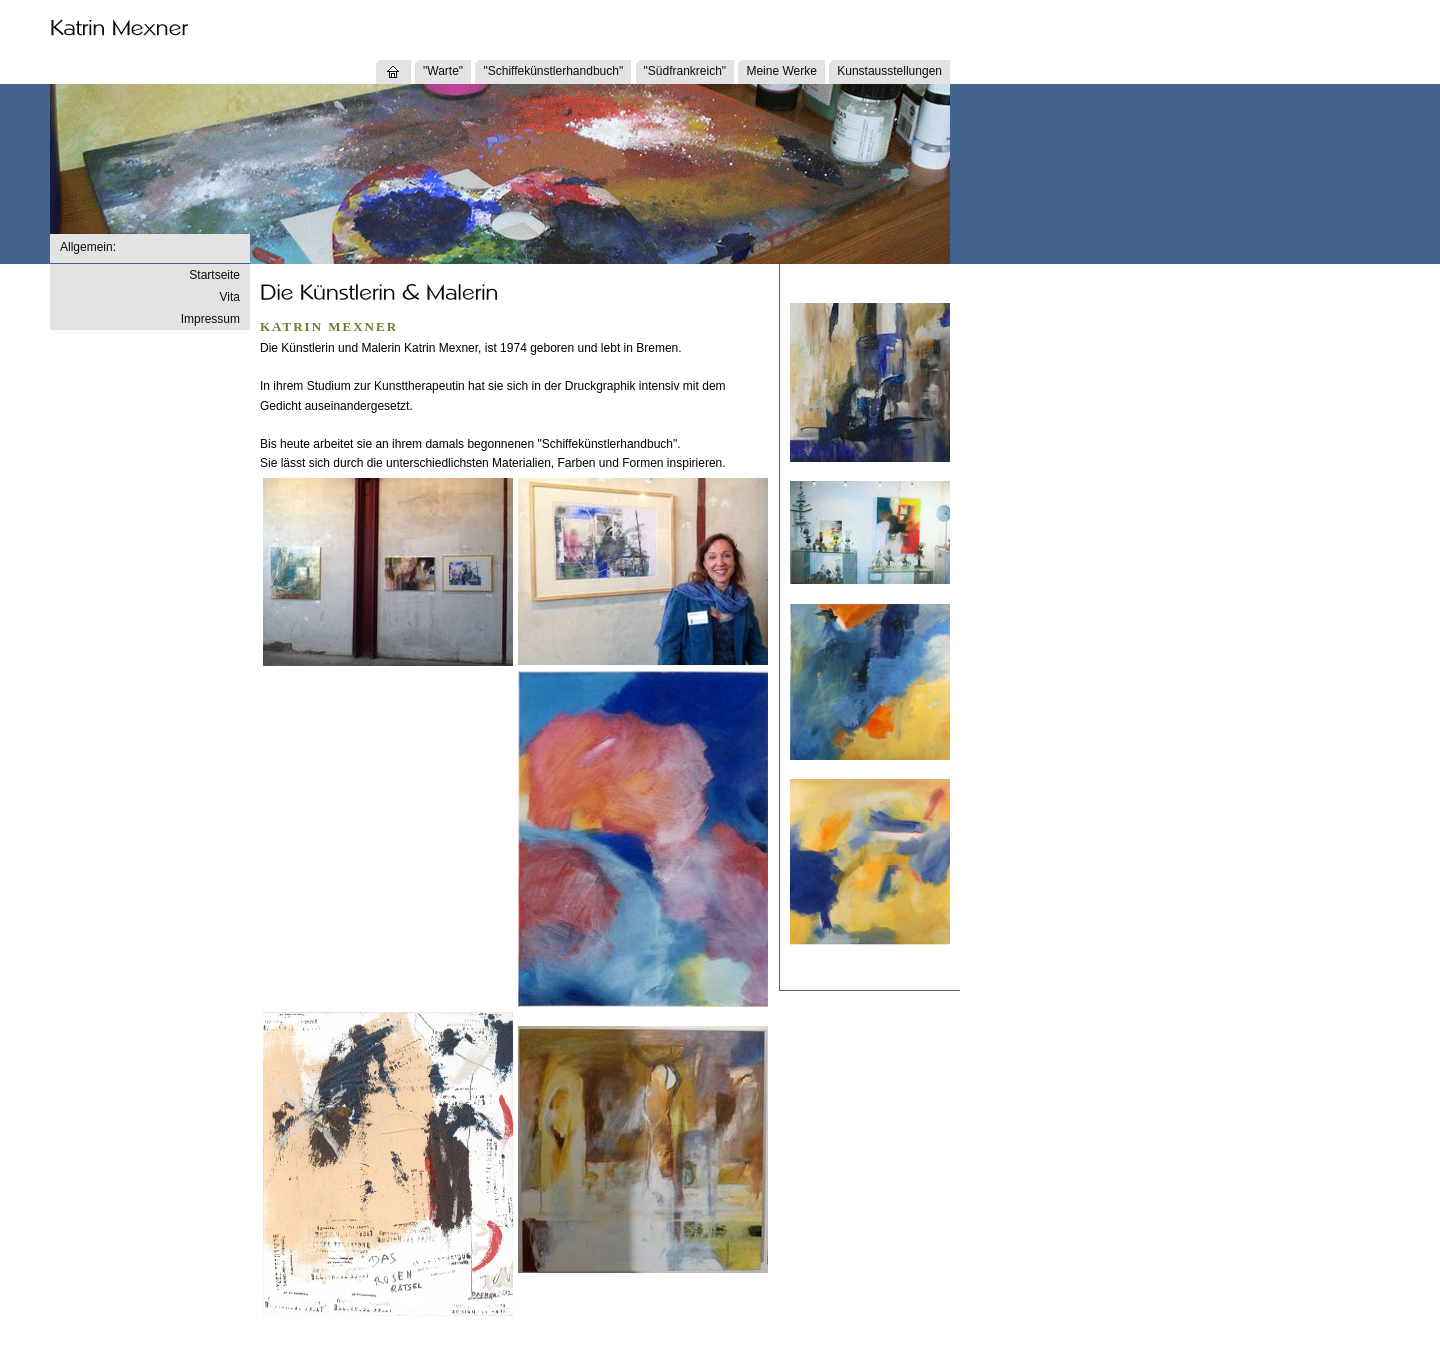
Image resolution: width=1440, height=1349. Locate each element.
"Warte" (443, 71)
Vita (230, 297)
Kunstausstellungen (889, 71)
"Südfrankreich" (685, 71)
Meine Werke (781, 71)
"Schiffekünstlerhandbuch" (553, 71)
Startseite (214, 275)
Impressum (210, 319)
